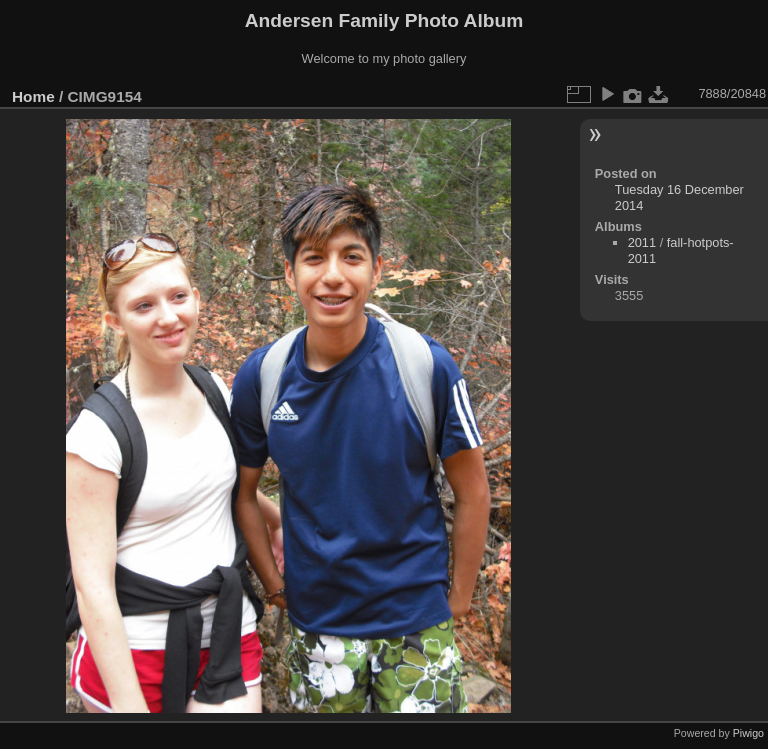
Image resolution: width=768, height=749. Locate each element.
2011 (642, 242)
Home (33, 96)
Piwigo (748, 733)
